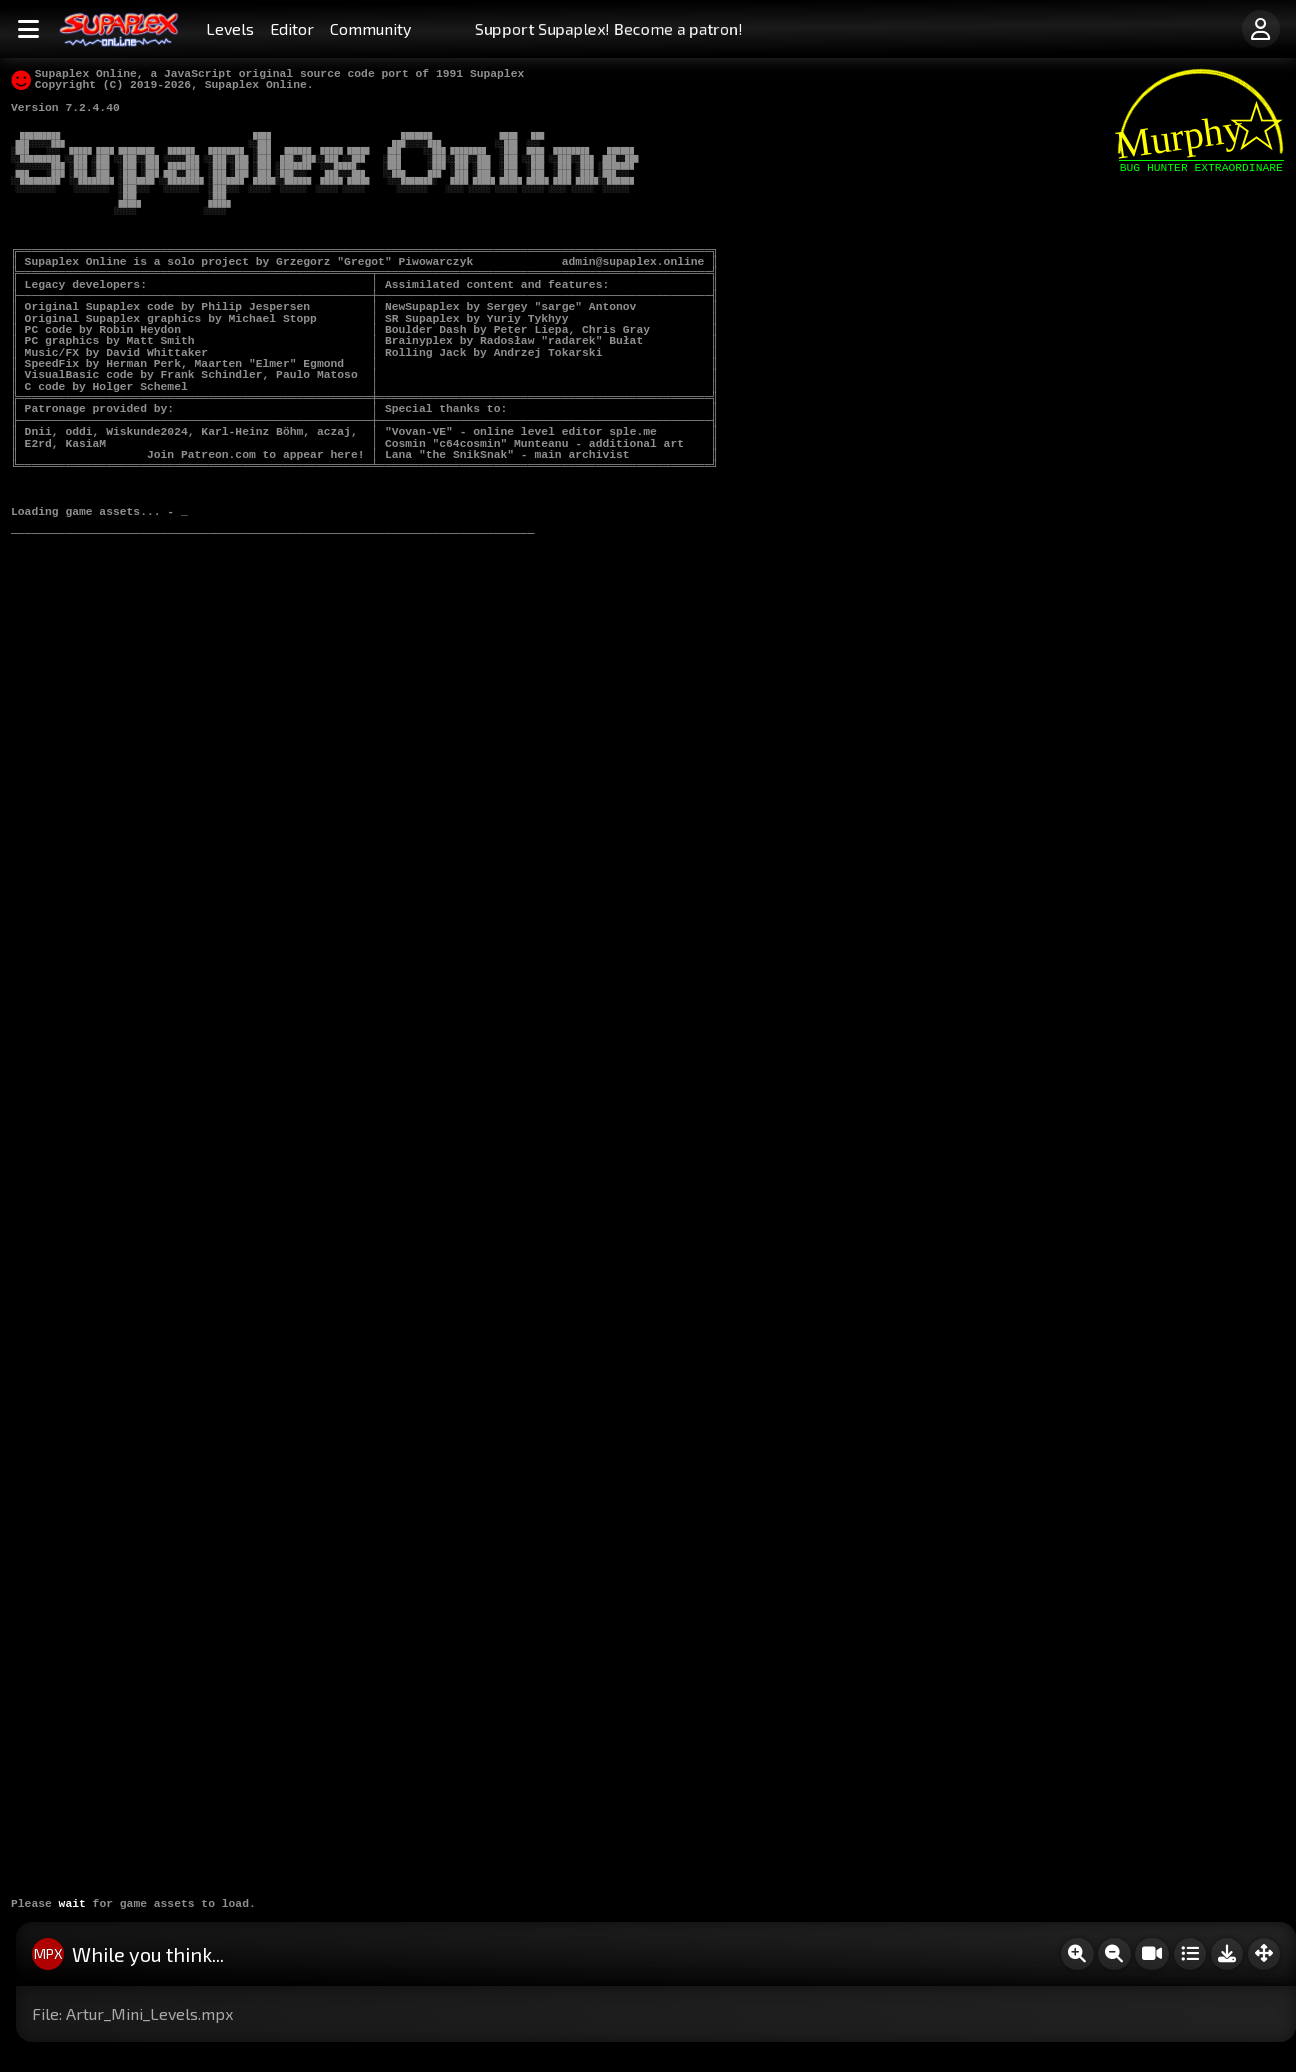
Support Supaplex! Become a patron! (609, 28)
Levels (230, 28)
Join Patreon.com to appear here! (256, 455)
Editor (292, 28)
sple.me (634, 432)
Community (370, 28)
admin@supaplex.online (633, 262)
